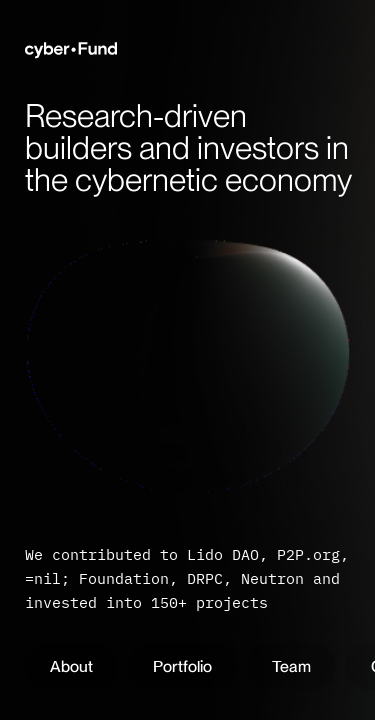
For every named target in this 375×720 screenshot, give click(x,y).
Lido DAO (223, 554)
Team (291, 666)
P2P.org (308, 554)
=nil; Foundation (97, 578)
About (71, 666)
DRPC (205, 578)
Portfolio (182, 666)
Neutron (272, 578)
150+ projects (209, 602)
